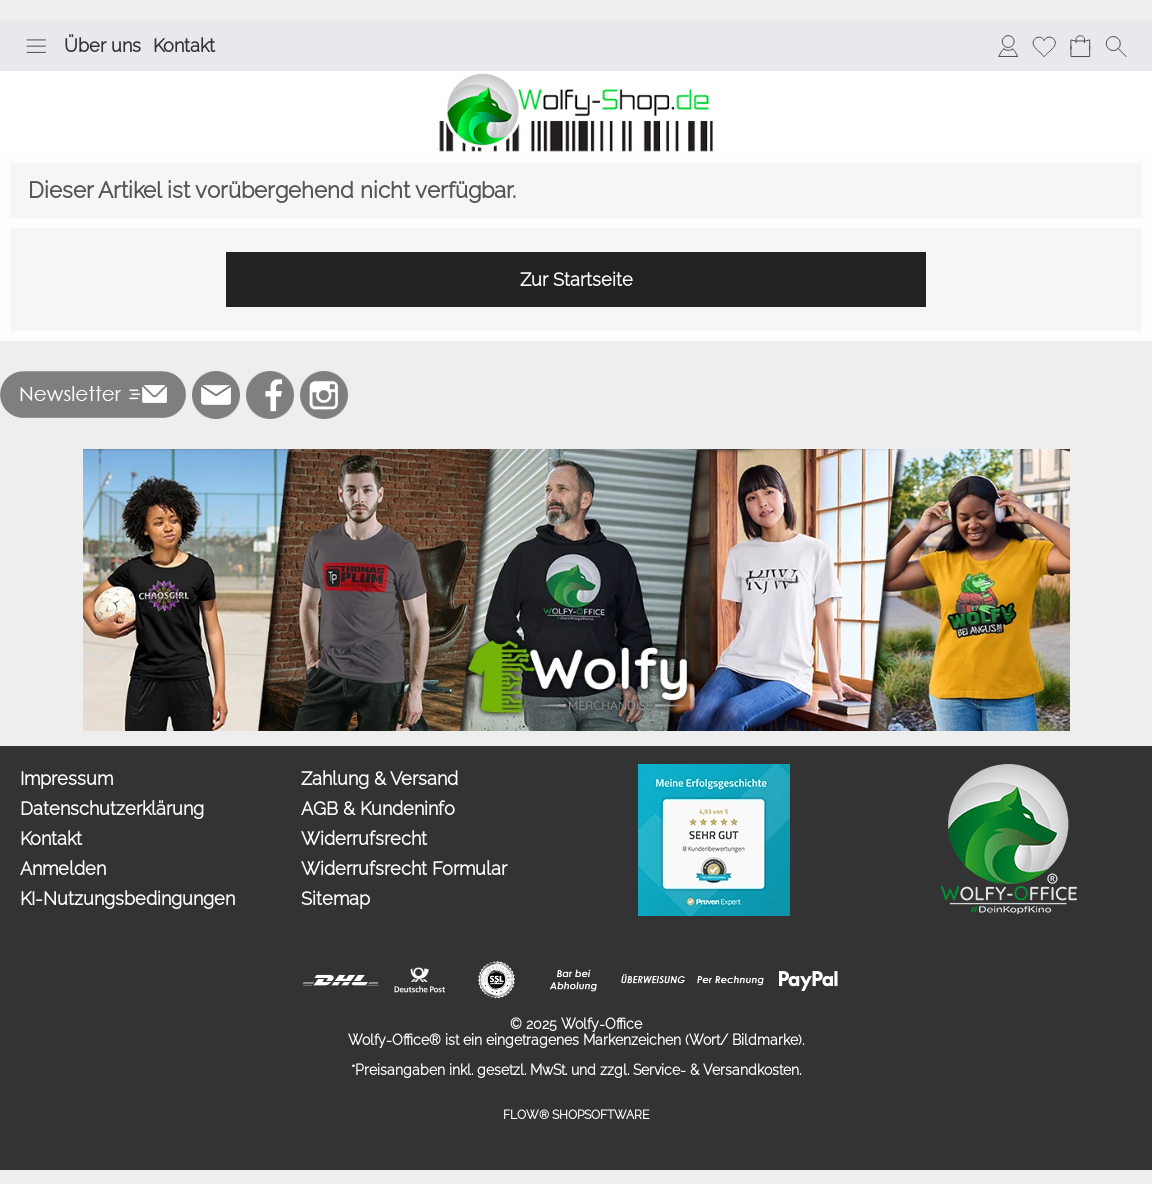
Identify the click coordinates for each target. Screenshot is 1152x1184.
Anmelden (63, 868)
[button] (36, 46)
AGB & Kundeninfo (378, 808)
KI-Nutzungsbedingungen (127, 898)
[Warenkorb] (1080, 46)
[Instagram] (324, 395)
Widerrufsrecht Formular (404, 868)
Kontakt (184, 45)
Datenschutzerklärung (112, 808)
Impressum (66, 778)
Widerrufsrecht (364, 838)
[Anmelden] (1008, 46)
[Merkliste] (1044, 46)
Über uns (102, 45)
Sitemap (335, 898)
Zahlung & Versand (379, 778)
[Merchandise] (576, 457)
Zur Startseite (576, 279)
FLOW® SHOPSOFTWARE (576, 1115)
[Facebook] (270, 395)
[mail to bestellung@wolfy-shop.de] (216, 395)
